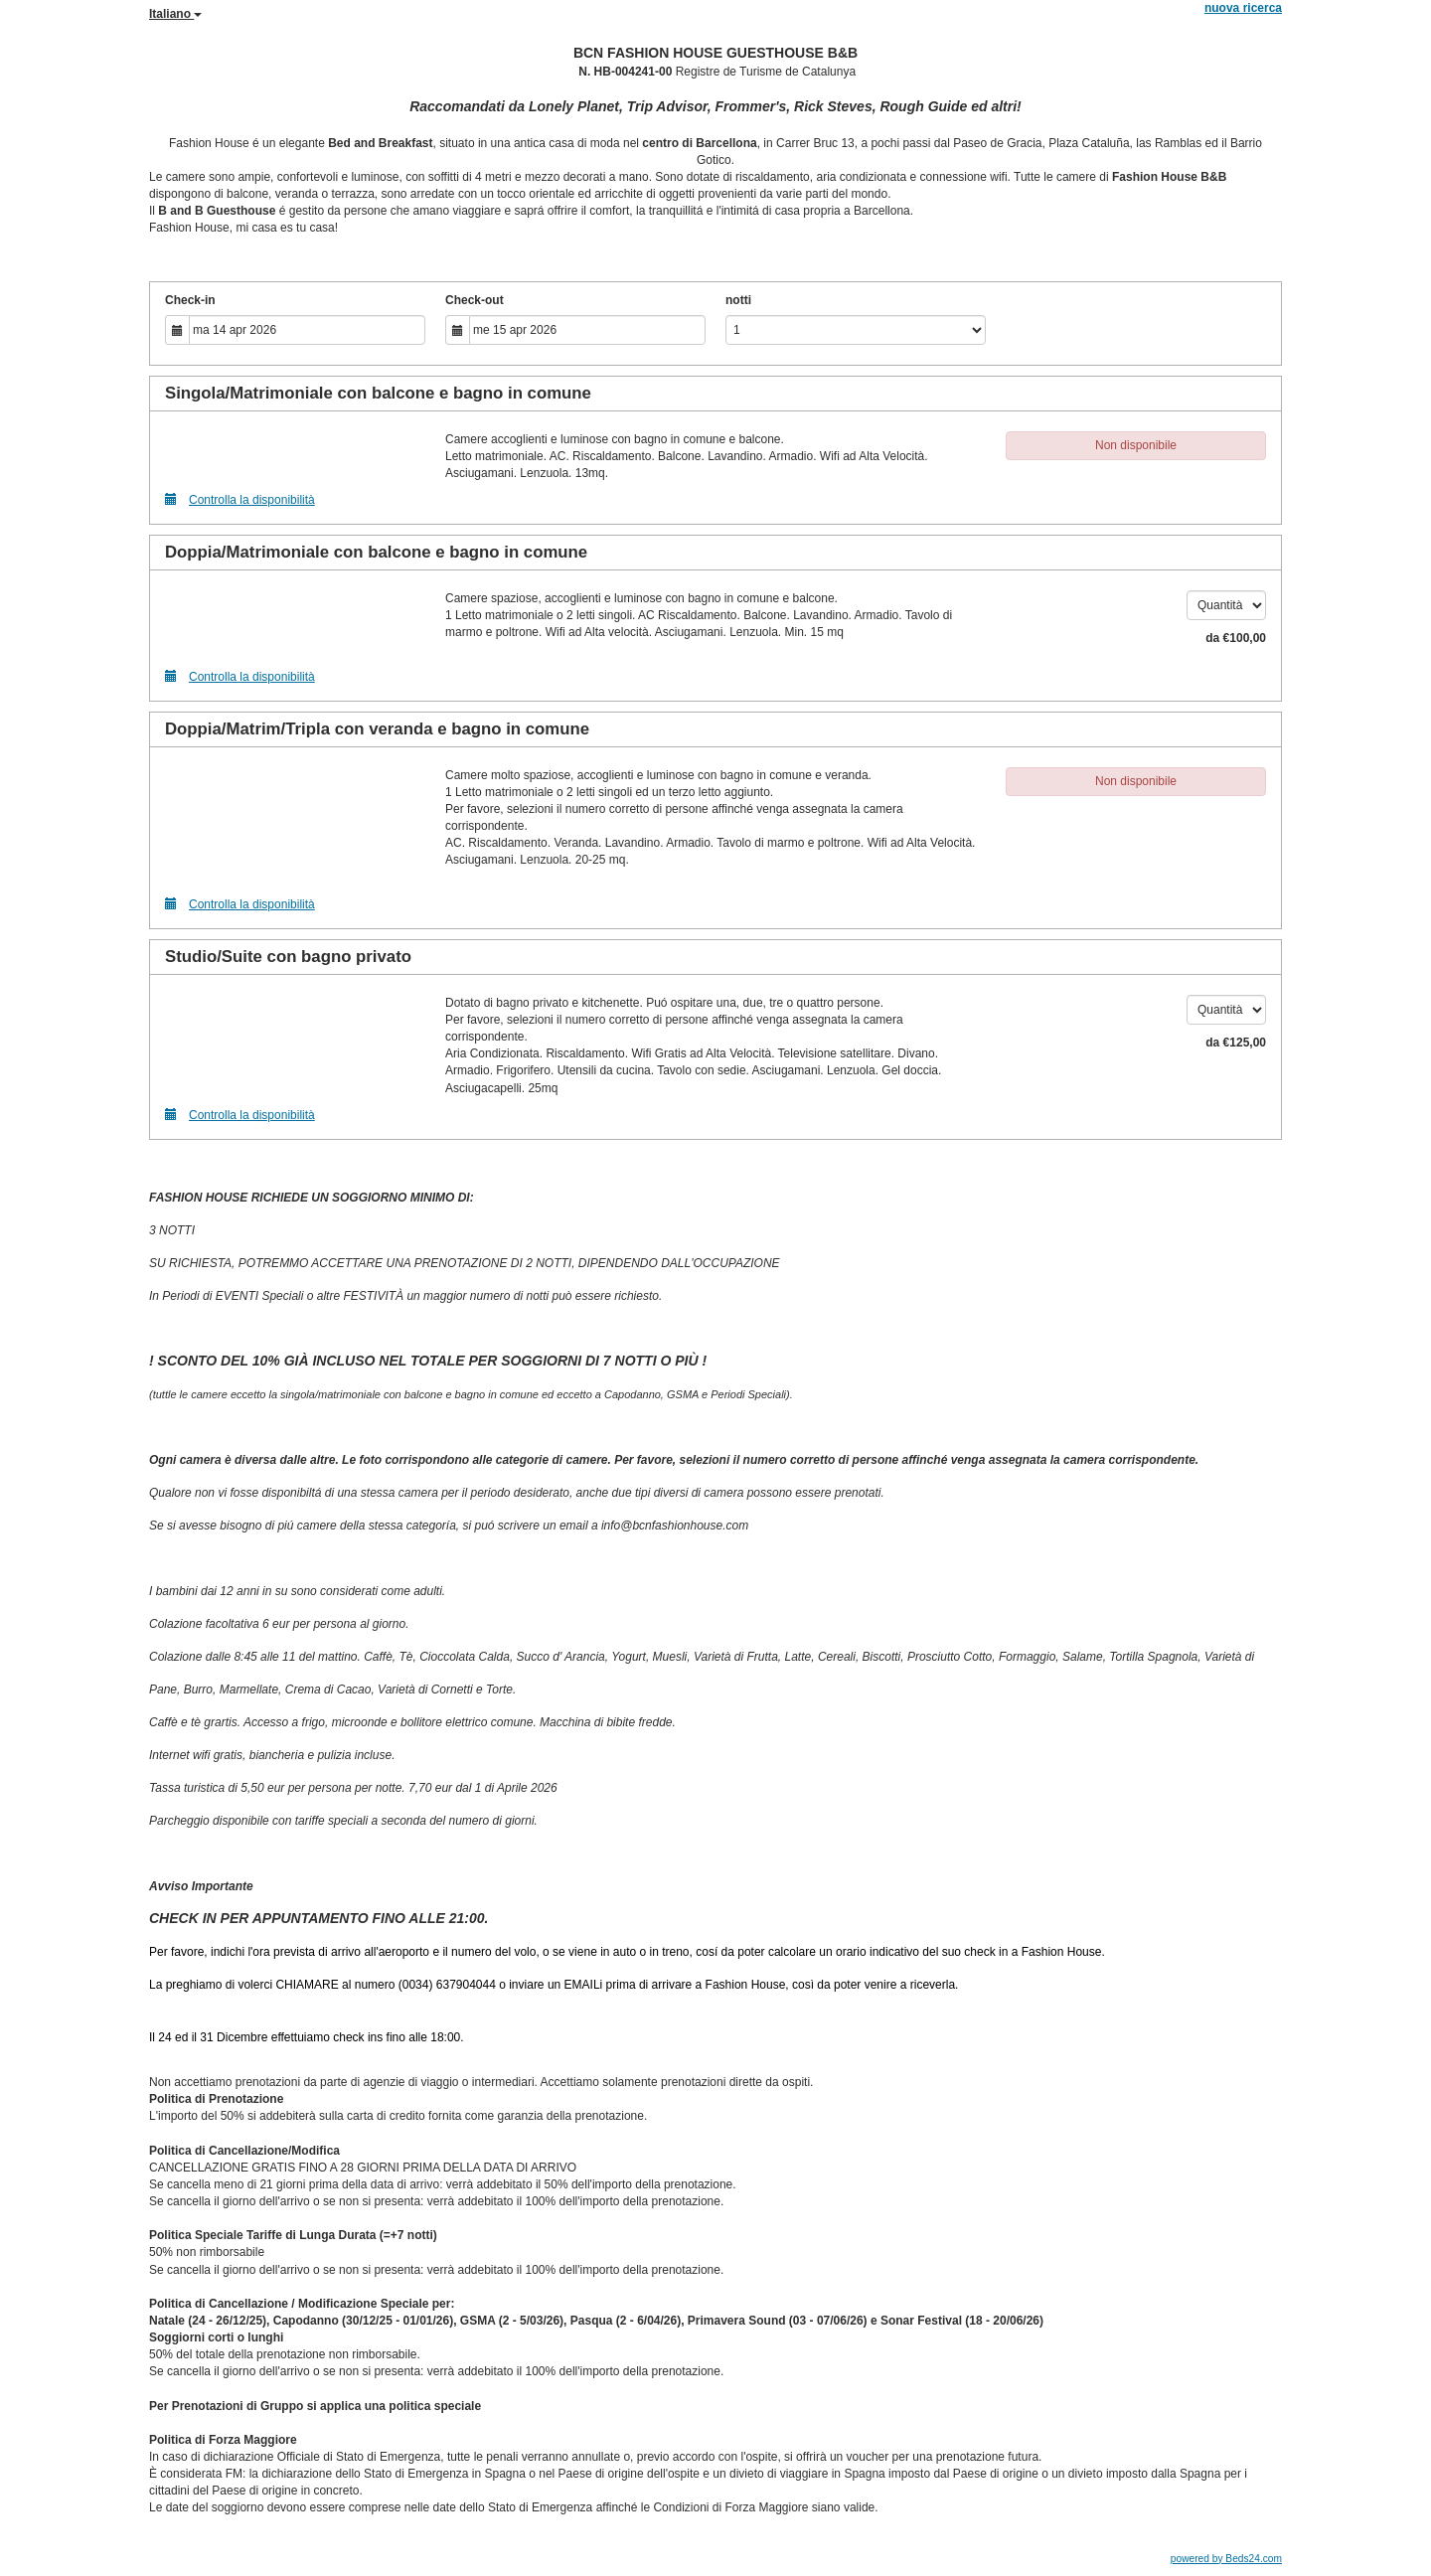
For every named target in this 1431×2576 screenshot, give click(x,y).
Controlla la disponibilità (240, 499)
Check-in (190, 300)
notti (738, 300)
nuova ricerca (1243, 8)
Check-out (474, 300)
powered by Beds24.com (1226, 2558)
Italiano (175, 14)
